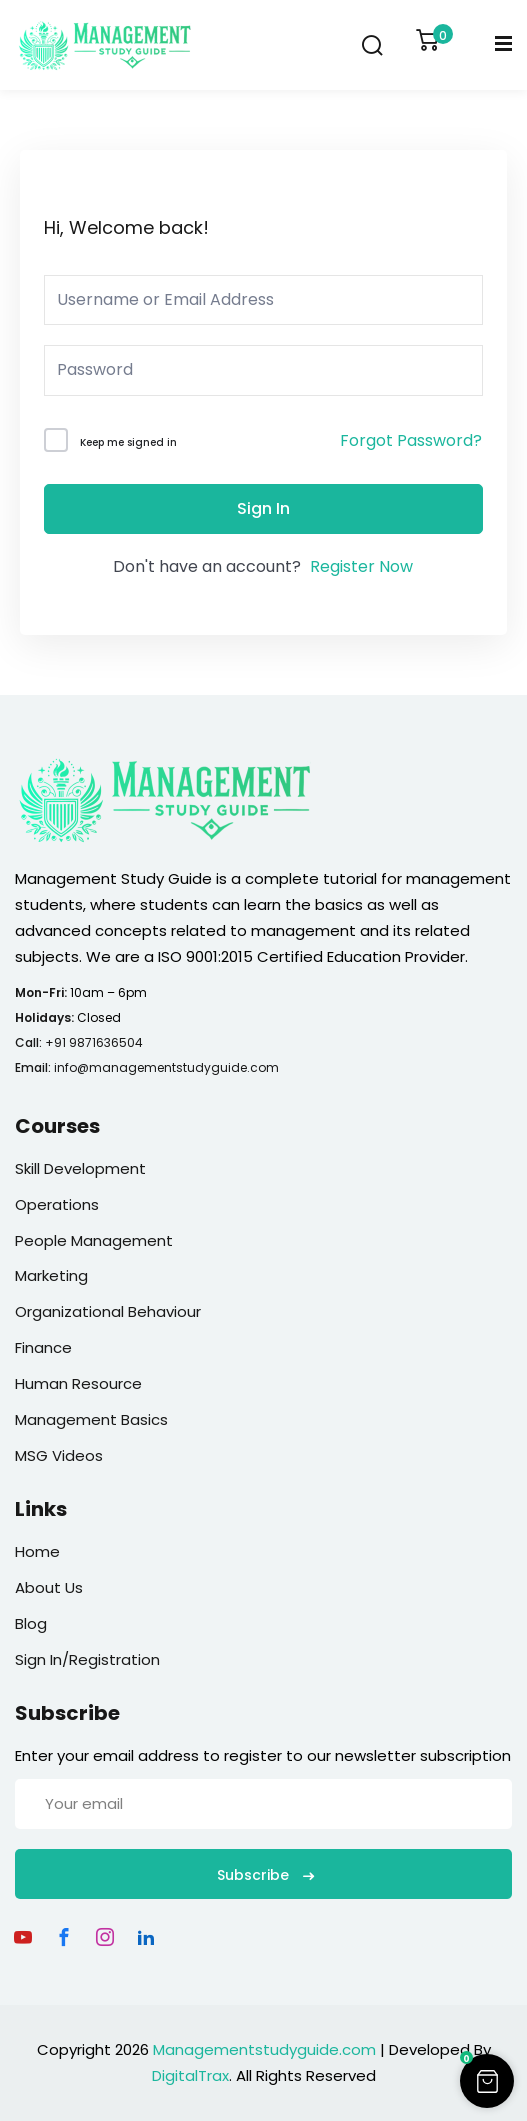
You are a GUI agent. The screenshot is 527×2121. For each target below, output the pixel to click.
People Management (94, 1240)
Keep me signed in (128, 442)
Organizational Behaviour (108, 1311)
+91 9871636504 (94, 1042)
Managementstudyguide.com (264, 2049)
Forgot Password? (411, 440)
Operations (57, 1204)
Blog (31, 1623)
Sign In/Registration (87, 1659)
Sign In (263, 508)
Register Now (361, 566)
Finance (43, 1347)
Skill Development (80, 1168)
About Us (49, 1587)
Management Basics (91, 1419)
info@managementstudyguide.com (166, 1067)
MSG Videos (59, 1455)
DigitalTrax (190, 2075)
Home (37, 1551)
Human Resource (78, 1383)
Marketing (51, 1275)
